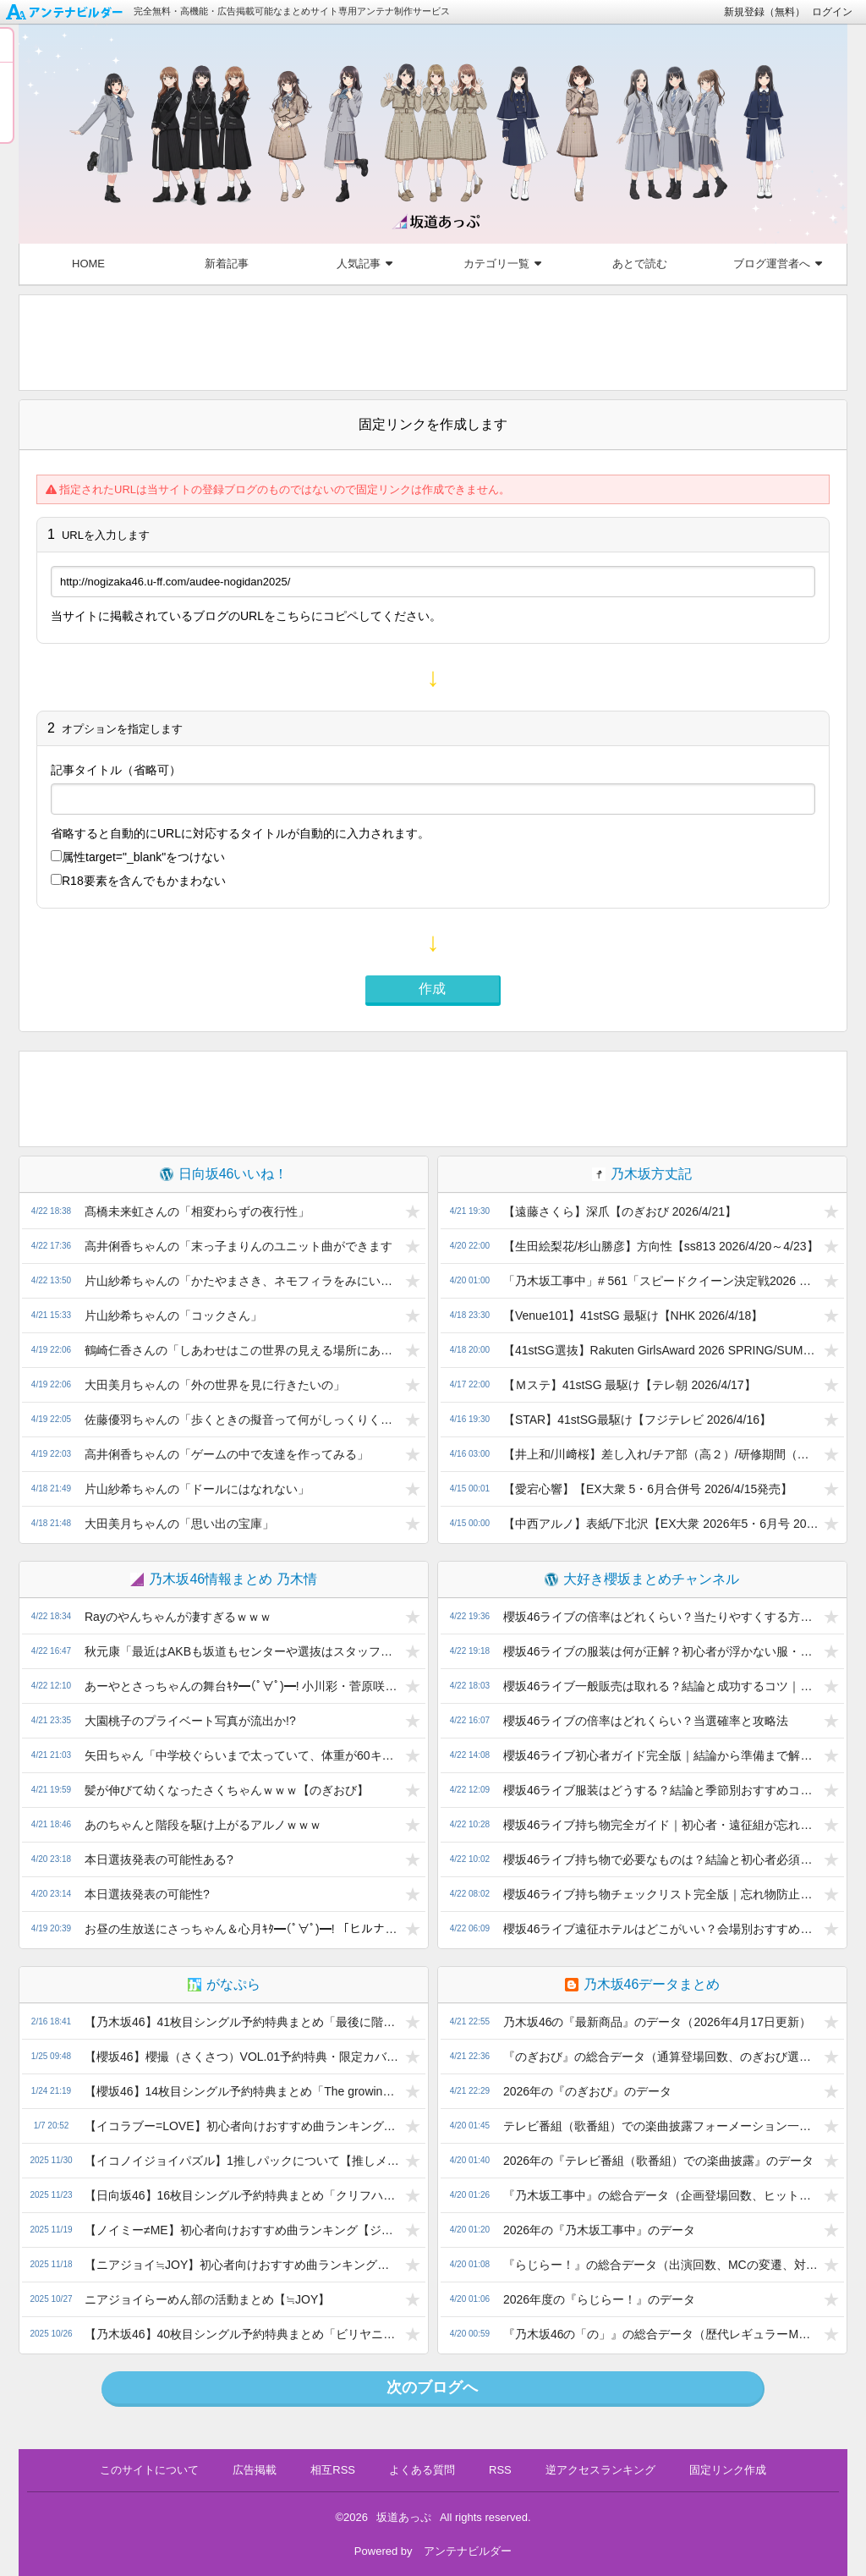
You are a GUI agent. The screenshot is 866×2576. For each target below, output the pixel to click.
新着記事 (227, 263)
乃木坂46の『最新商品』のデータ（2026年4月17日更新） (657, 2022)
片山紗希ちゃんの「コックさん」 (173, 1315)
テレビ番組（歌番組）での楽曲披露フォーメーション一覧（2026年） (661, 2126)
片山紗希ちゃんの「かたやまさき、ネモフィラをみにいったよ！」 (242, 1281)
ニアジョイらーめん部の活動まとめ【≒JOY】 (207, 2299)
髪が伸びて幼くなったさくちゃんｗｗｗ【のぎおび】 (227, 1790)
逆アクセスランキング (600, 2469)
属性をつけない (138, 857)
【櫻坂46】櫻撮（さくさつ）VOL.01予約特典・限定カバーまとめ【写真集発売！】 (242, 2056)
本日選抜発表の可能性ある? (159, 1859)
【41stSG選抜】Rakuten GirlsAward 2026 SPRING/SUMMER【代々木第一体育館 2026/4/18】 (661, 1350)
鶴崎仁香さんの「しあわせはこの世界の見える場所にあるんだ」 (242, 1350)
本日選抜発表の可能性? (147, 1894)
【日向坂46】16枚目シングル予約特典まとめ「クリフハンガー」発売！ (242, 2195)
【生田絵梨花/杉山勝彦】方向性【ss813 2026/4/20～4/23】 (661, 1246)
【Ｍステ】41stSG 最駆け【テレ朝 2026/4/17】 (629, 1385)
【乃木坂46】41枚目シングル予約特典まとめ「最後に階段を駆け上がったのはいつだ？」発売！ (242, 2022)
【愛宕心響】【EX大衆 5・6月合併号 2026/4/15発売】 (647, 1489)
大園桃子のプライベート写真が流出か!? (190, 1720)
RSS (500, 2469)
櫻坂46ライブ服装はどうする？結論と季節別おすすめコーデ (661, 1790)
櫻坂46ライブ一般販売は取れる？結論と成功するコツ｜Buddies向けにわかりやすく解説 (661, 1686)
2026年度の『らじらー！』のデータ (599, 2299)
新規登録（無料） (764, 12)
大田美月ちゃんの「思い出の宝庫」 (179, 1523)
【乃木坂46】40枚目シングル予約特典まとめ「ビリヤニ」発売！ (242, 2334)
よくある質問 (422, 2469)
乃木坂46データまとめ (643, 1984)
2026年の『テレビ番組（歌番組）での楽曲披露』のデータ (658, 2160)
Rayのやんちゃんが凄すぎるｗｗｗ (178, 1616)
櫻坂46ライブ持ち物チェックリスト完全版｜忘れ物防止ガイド (661, 1894)
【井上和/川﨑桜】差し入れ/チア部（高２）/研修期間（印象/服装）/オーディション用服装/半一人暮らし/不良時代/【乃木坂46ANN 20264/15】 (661, 1454)
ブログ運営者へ (777, 263)
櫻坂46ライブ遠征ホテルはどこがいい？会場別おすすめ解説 (661, 1929)
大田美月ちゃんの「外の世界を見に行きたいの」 (215, 1385)
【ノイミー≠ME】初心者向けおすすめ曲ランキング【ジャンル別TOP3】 (242, 2230)
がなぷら (224, 1984)
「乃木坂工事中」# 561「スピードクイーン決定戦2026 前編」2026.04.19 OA (661, 1281)
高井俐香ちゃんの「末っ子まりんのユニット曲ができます (238, 1246)
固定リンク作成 (727, 2469)
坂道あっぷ (403, 2517)
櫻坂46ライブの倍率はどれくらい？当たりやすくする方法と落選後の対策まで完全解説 (661, 1616)
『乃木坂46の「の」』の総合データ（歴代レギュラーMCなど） (661, 2334)
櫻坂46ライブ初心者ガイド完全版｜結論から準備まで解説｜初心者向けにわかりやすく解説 (661, 1755)
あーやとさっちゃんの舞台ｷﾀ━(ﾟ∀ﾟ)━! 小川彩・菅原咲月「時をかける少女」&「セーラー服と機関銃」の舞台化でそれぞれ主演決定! (242, 1686)
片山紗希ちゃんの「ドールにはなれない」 (197, 1489)
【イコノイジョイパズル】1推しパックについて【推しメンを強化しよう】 (242, 2160)
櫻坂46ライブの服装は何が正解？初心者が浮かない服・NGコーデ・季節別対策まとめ (661, 1651)
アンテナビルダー (468, 2551)
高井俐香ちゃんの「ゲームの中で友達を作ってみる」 (227, 1454)
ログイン (832, 12)
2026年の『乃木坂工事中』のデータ (599, 2230)
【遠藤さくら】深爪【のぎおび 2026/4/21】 (620, 1211)
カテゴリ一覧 (502, 263)
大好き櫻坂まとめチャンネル (642, 1579)
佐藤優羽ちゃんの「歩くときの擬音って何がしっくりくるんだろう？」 (242, 1419)
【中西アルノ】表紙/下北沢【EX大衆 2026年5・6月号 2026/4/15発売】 (661, 1523)
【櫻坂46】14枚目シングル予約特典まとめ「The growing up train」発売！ (242, 2091)
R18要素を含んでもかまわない (138, 880)
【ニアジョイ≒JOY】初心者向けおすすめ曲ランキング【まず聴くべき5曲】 (242, 2264)
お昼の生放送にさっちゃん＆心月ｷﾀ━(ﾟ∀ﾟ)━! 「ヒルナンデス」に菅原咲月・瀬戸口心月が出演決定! (242, 1929)
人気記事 (364, 263)
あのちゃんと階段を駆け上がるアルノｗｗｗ (203, 1825)
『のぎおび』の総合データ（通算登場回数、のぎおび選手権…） (661, 2056)
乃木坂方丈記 (642, 1174)
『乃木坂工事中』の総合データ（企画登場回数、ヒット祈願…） (661, 2195)
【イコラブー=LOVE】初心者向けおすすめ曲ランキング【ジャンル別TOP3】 (242, 2126)
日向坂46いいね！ (224, 1174)
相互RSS (332, 2469)
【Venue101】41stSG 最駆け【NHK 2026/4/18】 (633, 1315)
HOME (88, 263)
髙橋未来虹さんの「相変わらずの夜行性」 (197, 1211)
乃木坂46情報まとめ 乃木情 (223, 1579)
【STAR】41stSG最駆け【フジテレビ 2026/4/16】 (637, 1419)
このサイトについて (149, 2469)
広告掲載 (255, 2469)
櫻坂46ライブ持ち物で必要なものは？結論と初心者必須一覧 (661, 1859)
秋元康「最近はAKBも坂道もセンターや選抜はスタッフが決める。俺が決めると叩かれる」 (242, 1651)
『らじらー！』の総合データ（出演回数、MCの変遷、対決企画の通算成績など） (661, 2264)
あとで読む (639, 263)
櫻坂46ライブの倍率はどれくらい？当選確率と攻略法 (646, 1720)
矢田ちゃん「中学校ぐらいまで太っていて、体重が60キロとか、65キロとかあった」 (242, 1755)
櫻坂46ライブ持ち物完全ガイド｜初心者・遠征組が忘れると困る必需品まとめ (661, 1825)
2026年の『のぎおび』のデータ (587, 2091)
